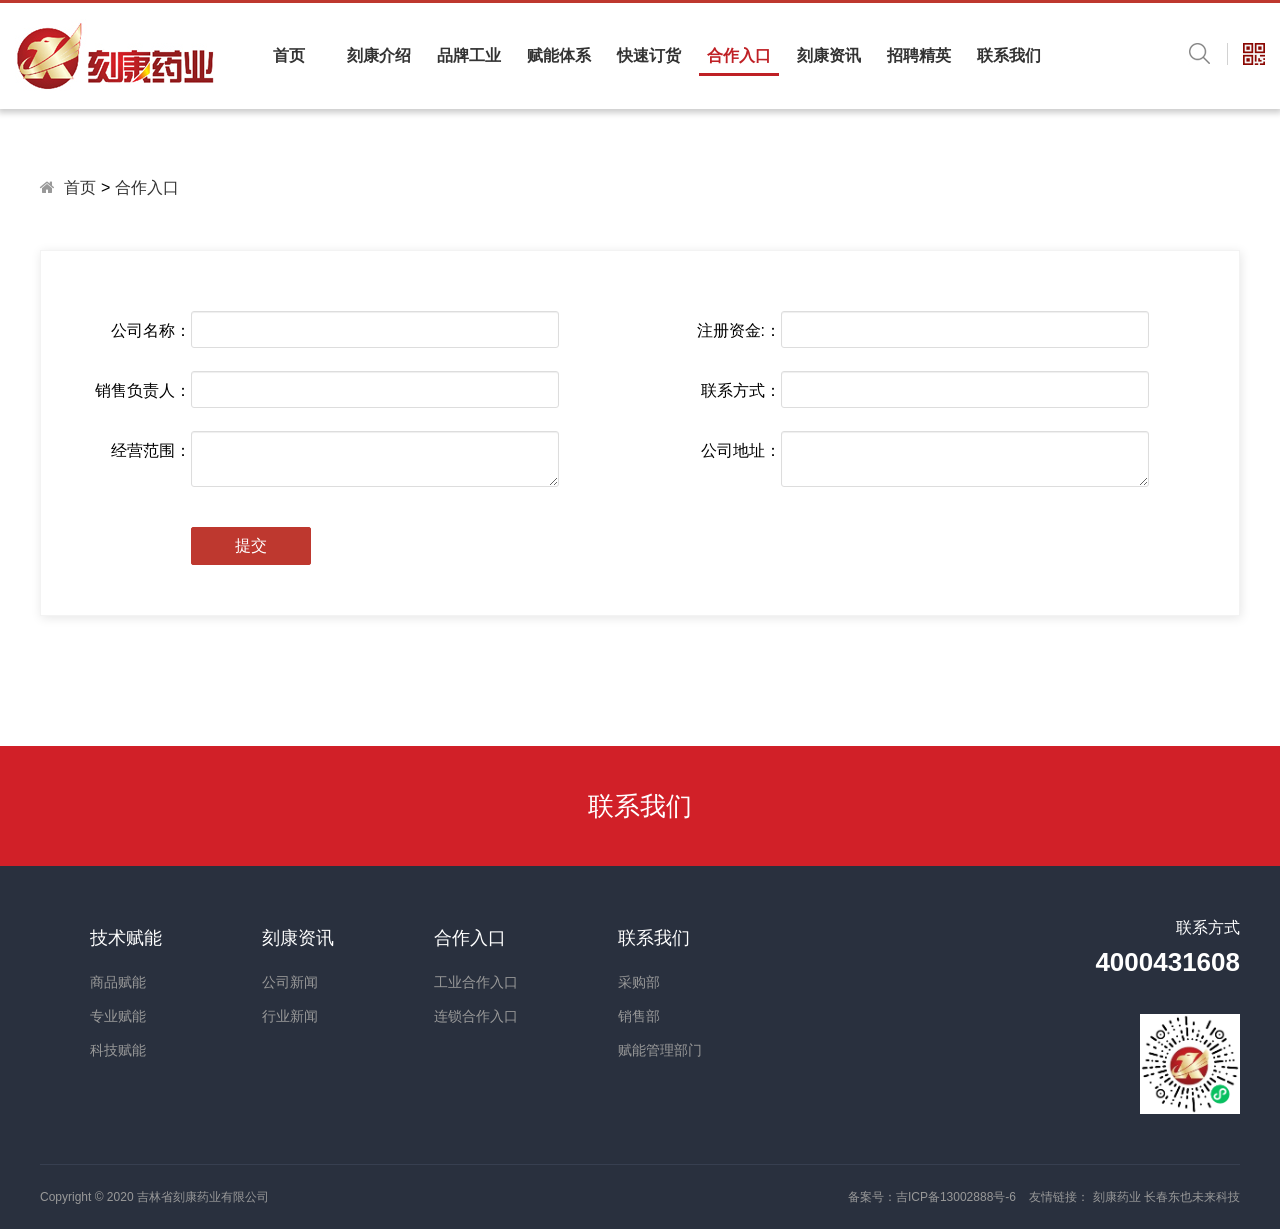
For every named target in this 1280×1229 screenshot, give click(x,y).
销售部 (639, 1016)
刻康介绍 (379, 55)
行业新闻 (290, 1016)
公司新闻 (290, 982)
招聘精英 (919, 55)
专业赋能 (118, 1016)
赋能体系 (559, 55)
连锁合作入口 (476, 1016)
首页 (289, 55)
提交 (251, 545)
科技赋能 (118, 1050)
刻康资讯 (829, 55)
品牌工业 (469, 55)
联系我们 (1009, 55)
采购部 (639, 982)
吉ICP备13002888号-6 (956, 1197)
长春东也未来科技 (1192, 1197)
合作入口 (739, 55)
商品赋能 (118, 982)
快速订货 (649, 55)
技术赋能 (126, 938)
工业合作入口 (476, 982)
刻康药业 (1118, 1197)
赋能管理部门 (660, 1050)
